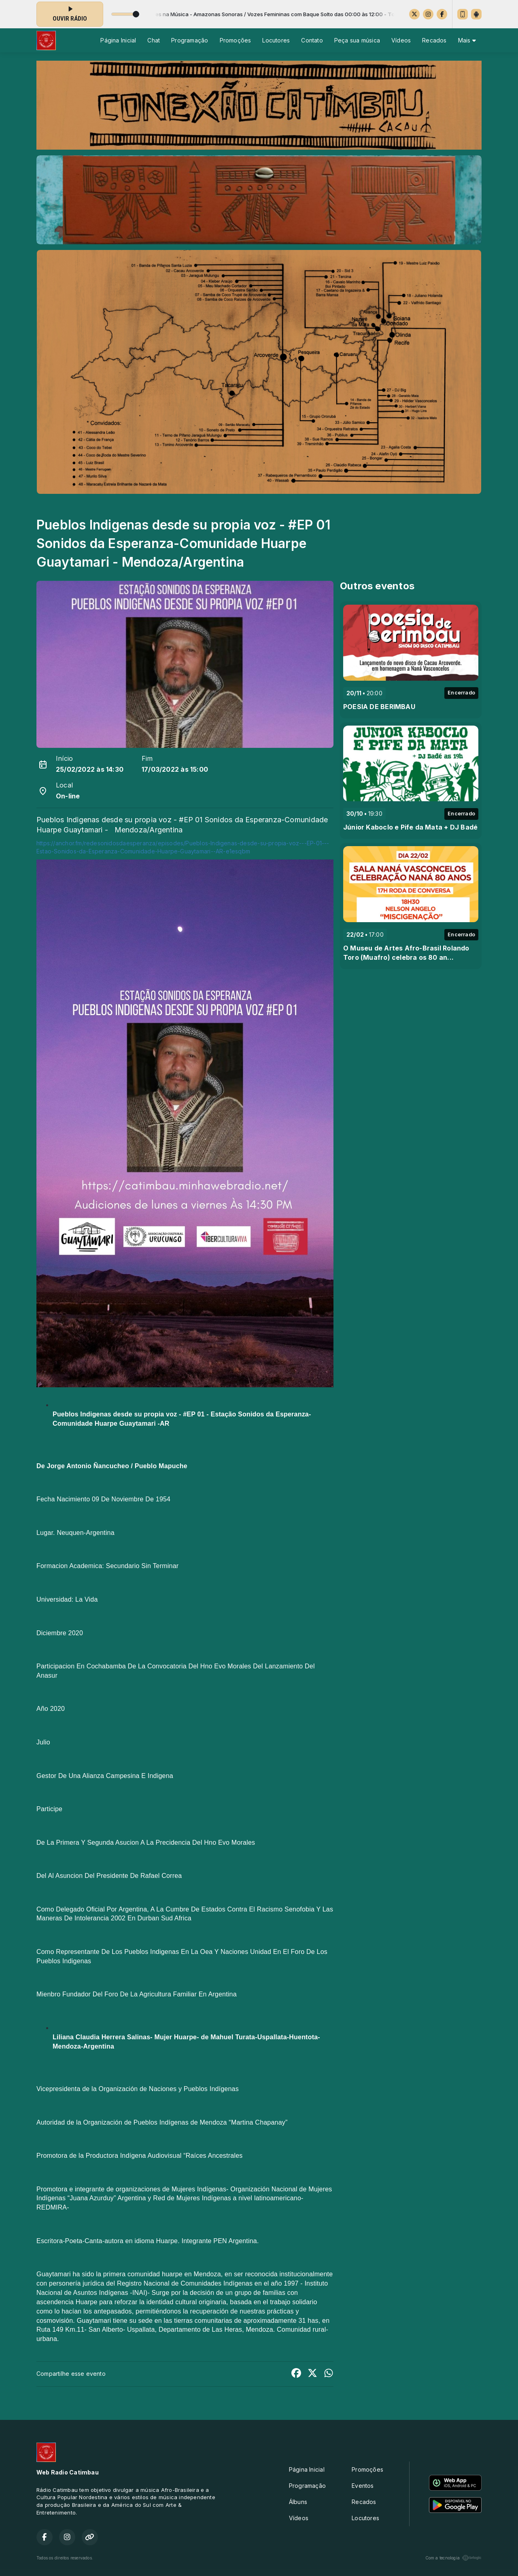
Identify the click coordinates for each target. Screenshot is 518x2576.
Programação (189, 40)
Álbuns (298, 2501)
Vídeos (401, 40)
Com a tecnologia (453, 2558)
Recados (434, 40)
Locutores (276, 40)
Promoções (235, 40)
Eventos (363, 2485)
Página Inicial (118, 40)
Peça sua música (357, 40)
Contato (312, 40)
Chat (153, 40)
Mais (467, 40)
